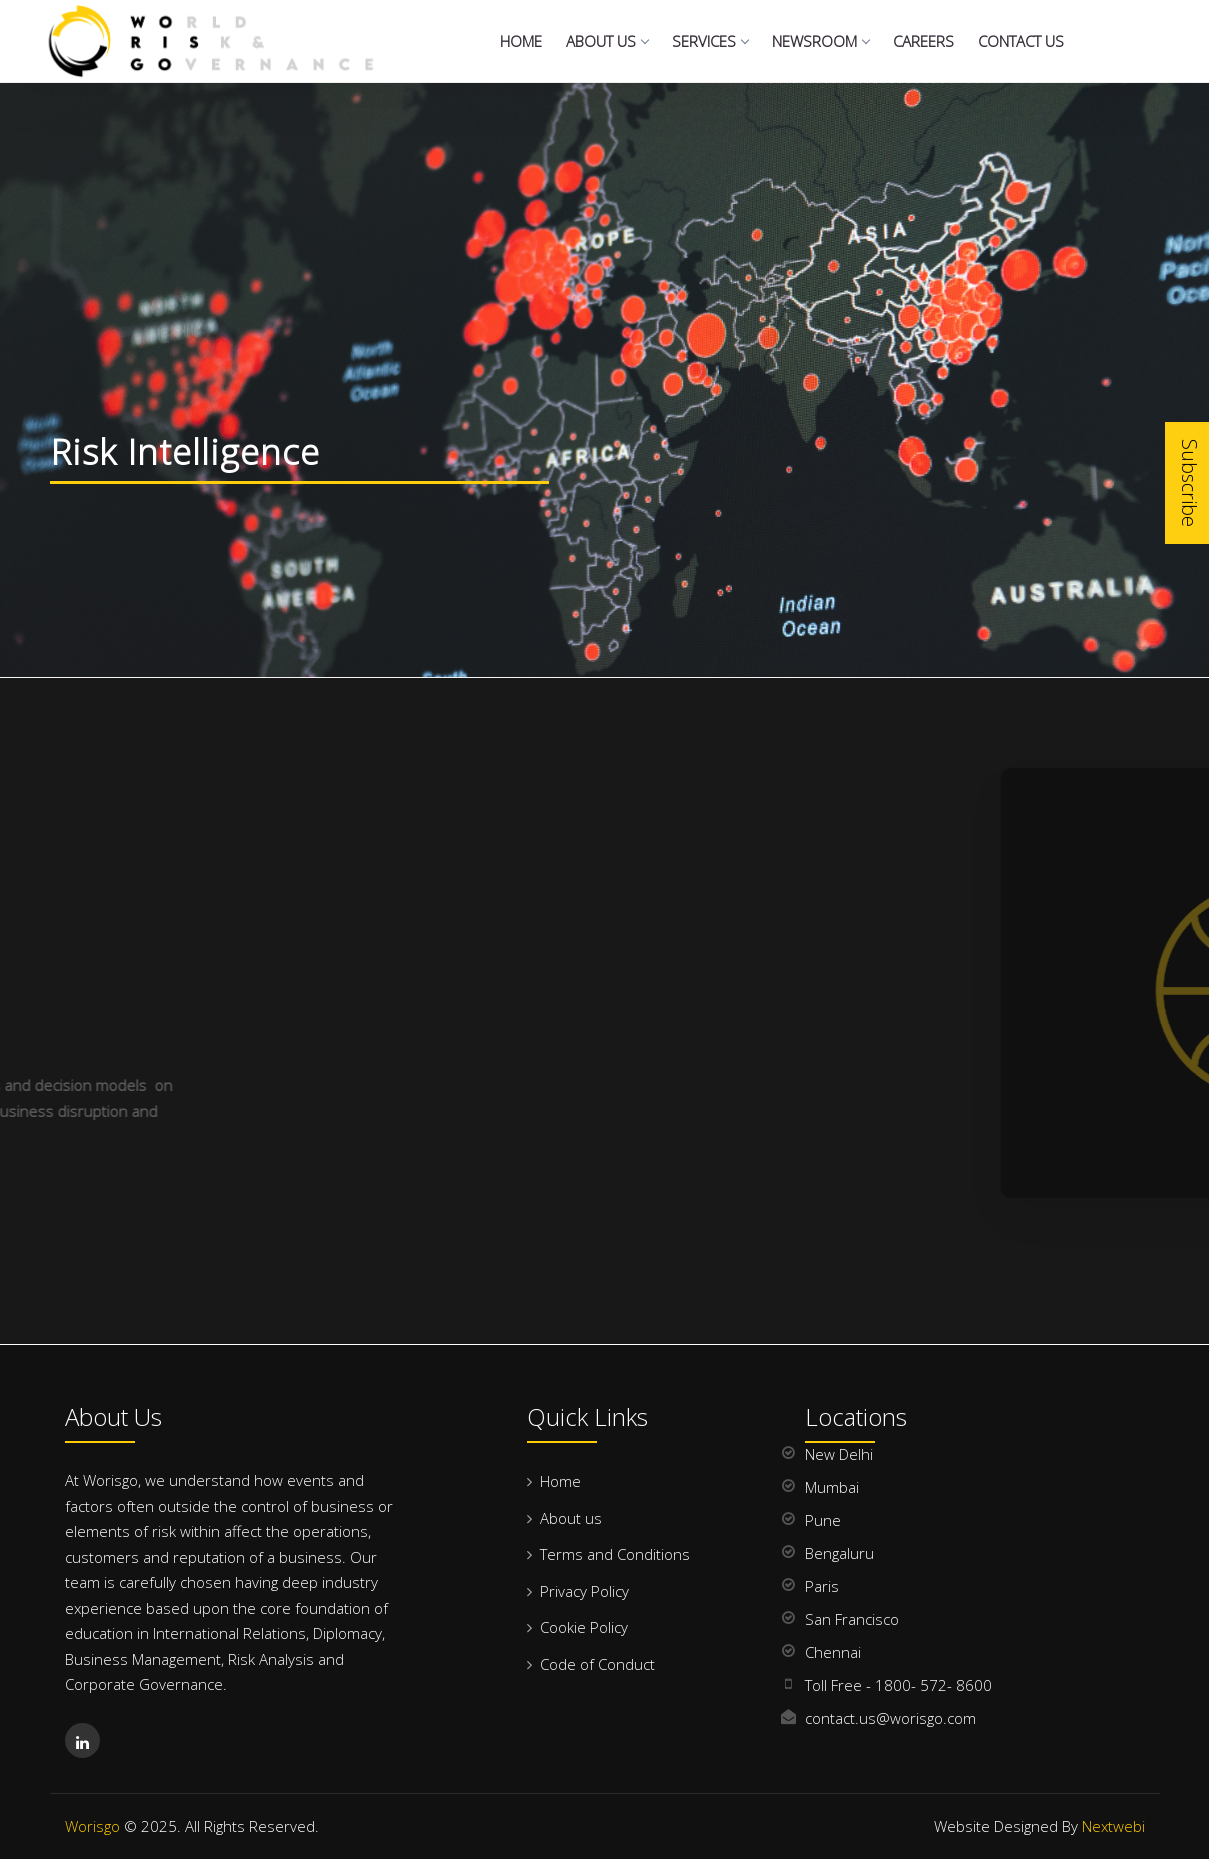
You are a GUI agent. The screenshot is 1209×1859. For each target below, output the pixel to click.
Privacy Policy (584, 1591)
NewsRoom (820, 41)
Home (521, 41)
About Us (607, 41)
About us (571, 1518)
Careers (923, 41)
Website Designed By (1039, 1826)
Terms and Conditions (615, 1554)
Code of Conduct (597, 1664)
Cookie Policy (584, 1627)
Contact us (1021, 41)
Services (710, 41)
